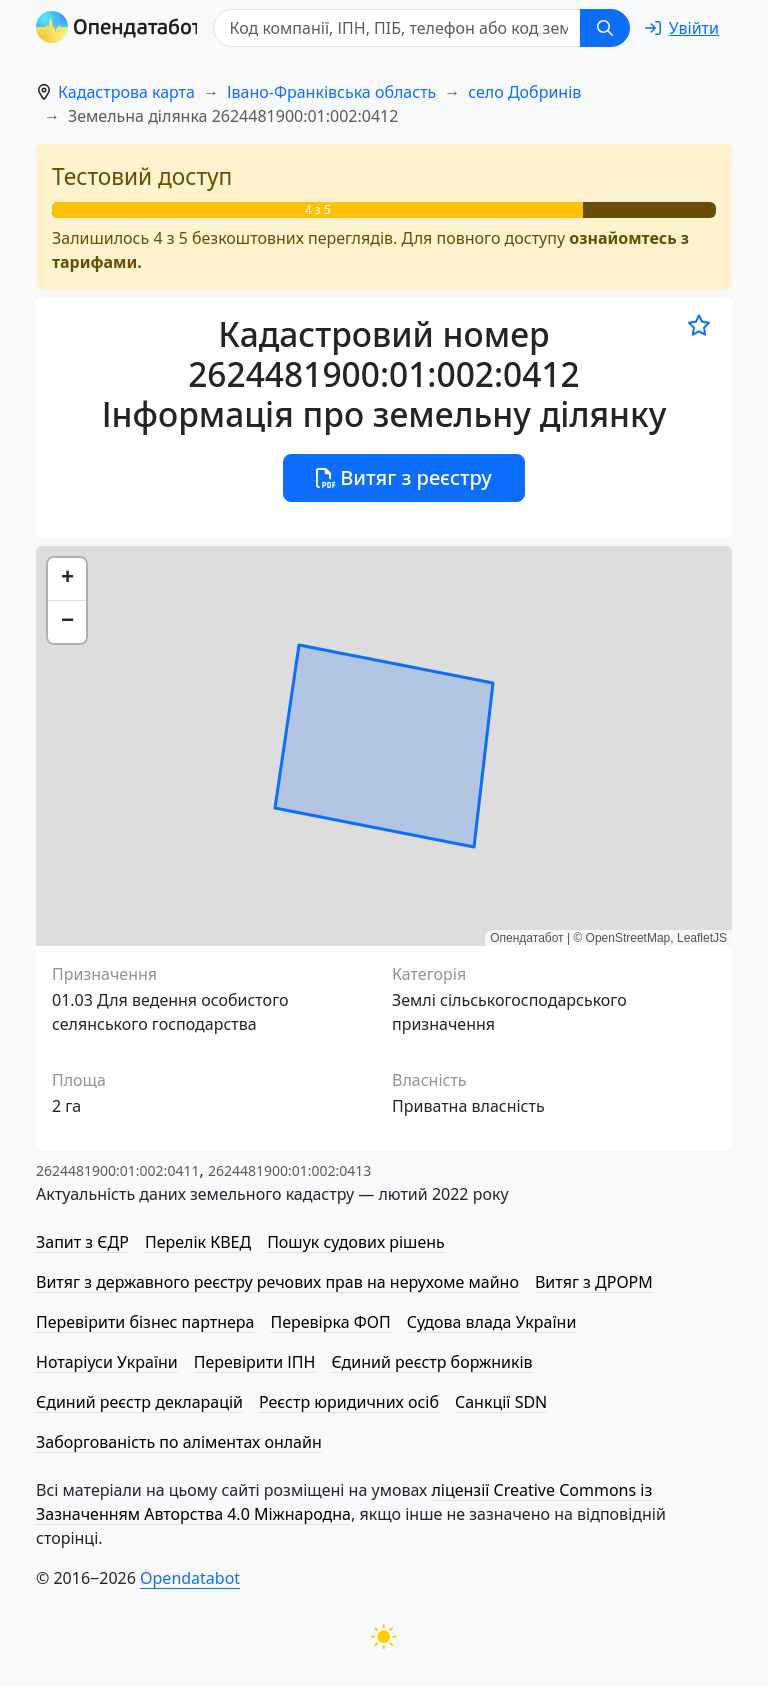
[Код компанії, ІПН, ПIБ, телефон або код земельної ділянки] (400, 28)
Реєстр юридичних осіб (349, 1402)
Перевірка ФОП (330, 1322)
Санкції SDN (501, 1402)
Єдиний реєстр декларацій (139, 1402)
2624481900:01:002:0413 (289, 1170)
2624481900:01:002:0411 (117, 1170)
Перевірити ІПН (255, 1362)
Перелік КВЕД (198, 1242)
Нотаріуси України (107, 1362)
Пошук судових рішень (356, 1242)
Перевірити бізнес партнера (145, 1322)
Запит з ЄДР (82, 1242)
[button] (67, 579)
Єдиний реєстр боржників (431, 1362)
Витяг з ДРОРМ (594, 1282)
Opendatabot (190, 1578)
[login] (682, 28)
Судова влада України (492, 1322)
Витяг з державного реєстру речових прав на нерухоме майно (277, 1282)
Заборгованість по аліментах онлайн (179, 1442)
